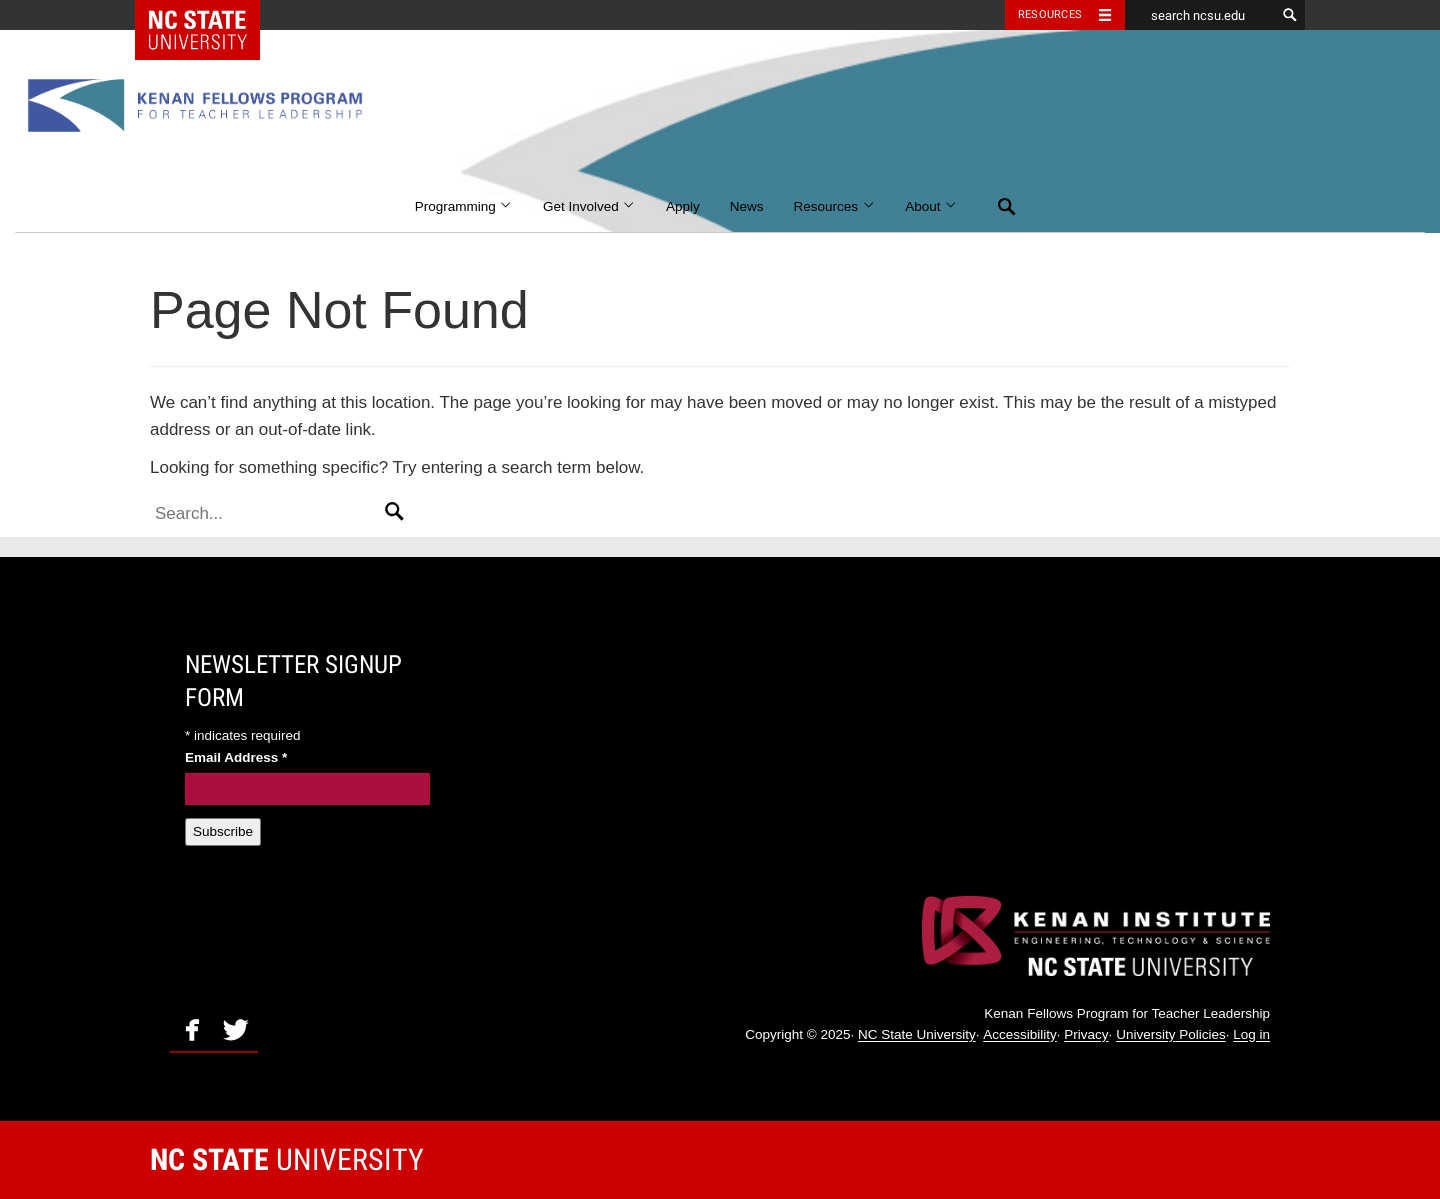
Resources (835, 206)
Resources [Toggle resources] (1050, 14)
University (287, 1159)
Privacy (1086, 1035)
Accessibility (1020, 1035)
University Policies (1171, 1035)
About (931, 206)
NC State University (917, 1035)
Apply (683, 206)
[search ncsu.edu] (1200, 15)
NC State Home (210, 15)
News (747, 206)
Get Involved (589, 206)
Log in (1251, 1035)
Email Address (236, 757)
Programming (464, 206)
